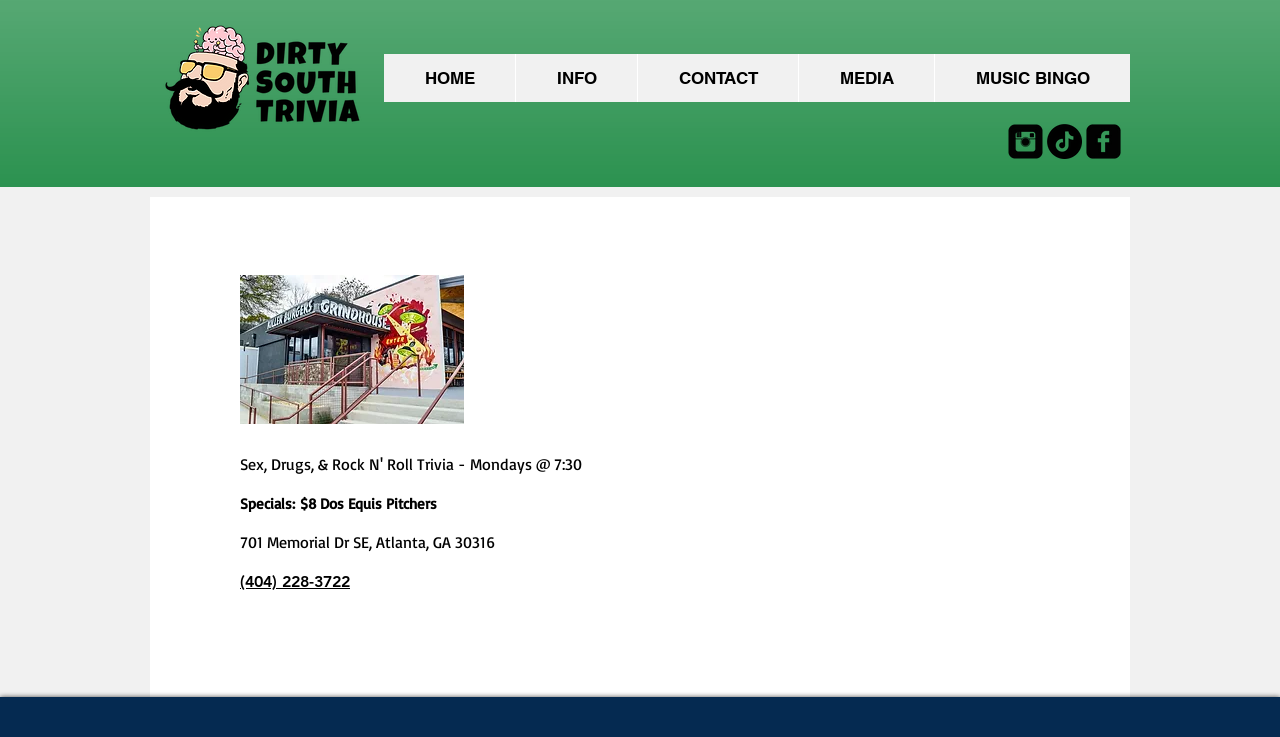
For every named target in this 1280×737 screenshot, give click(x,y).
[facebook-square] (1103, 141)
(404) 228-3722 (295, 581)
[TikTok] (1064, 141)
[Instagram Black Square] (1025, 141)
